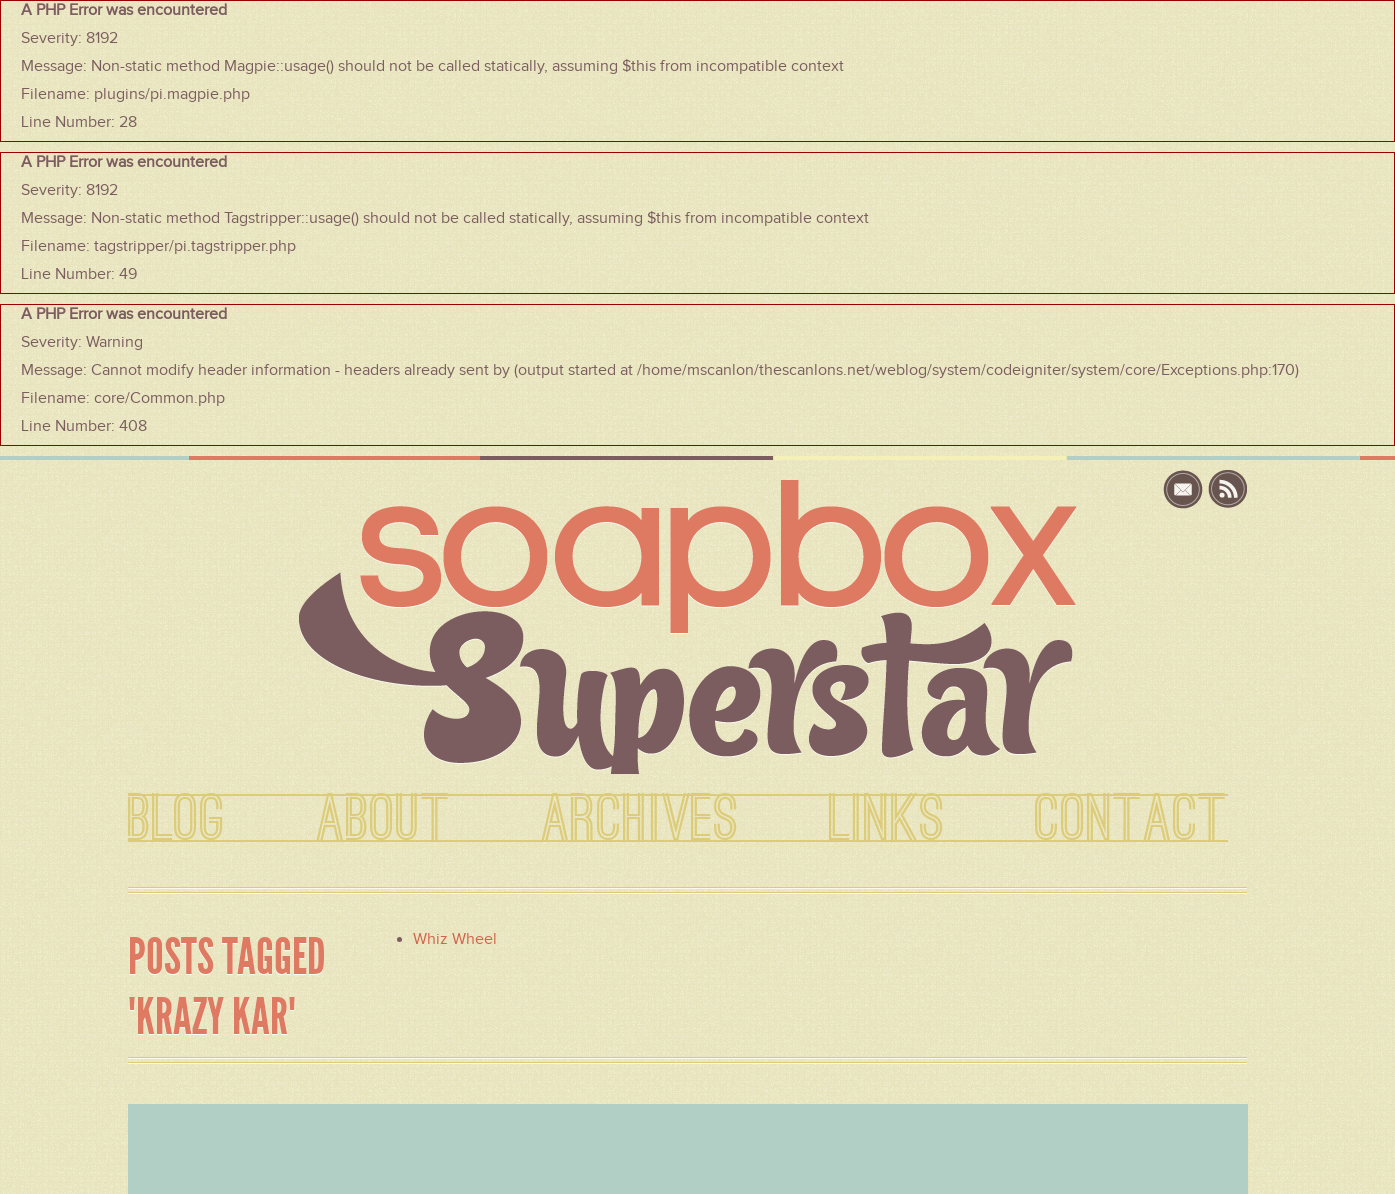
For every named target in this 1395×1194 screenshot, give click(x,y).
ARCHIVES (640, 820)
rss (1228, 489)
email (1185, 489)
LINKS (887, 820)
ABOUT (383, 820)
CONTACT (1131, 820)
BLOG (177, 820)
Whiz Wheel (455, 939)
